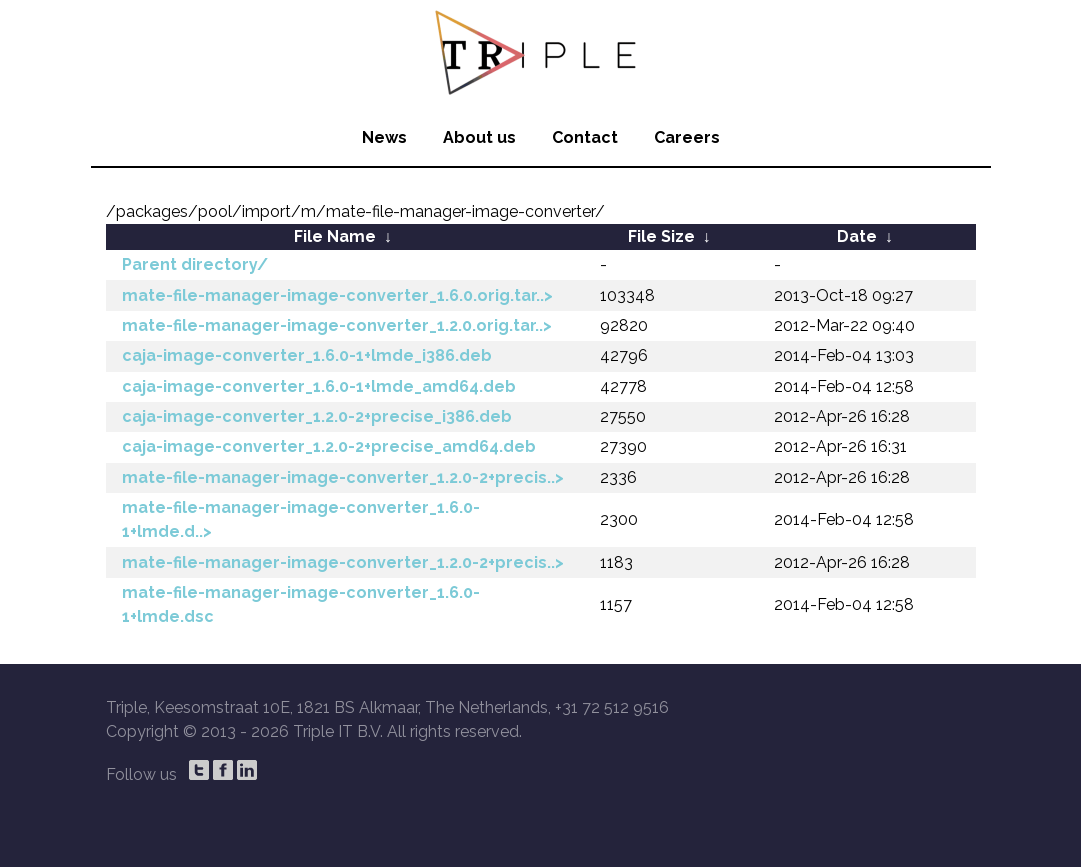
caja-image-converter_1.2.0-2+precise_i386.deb (317, 416)
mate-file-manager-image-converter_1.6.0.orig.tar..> (337, 295)
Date (857, 236)
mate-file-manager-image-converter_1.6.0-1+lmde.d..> (301, 519)
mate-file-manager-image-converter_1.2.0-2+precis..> (343, 477)
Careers (687, 137)
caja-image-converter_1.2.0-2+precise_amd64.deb (329, 446)
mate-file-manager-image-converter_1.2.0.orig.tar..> (337, 325)
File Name (335, 236)
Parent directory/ (195, 264)
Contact (585, 137)
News (384, 137)
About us (479, 137)
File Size (661, 236)
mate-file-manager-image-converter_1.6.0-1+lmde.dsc (301, 604)
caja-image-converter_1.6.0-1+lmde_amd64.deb (319, 386)
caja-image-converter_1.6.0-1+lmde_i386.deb (307, 355)
